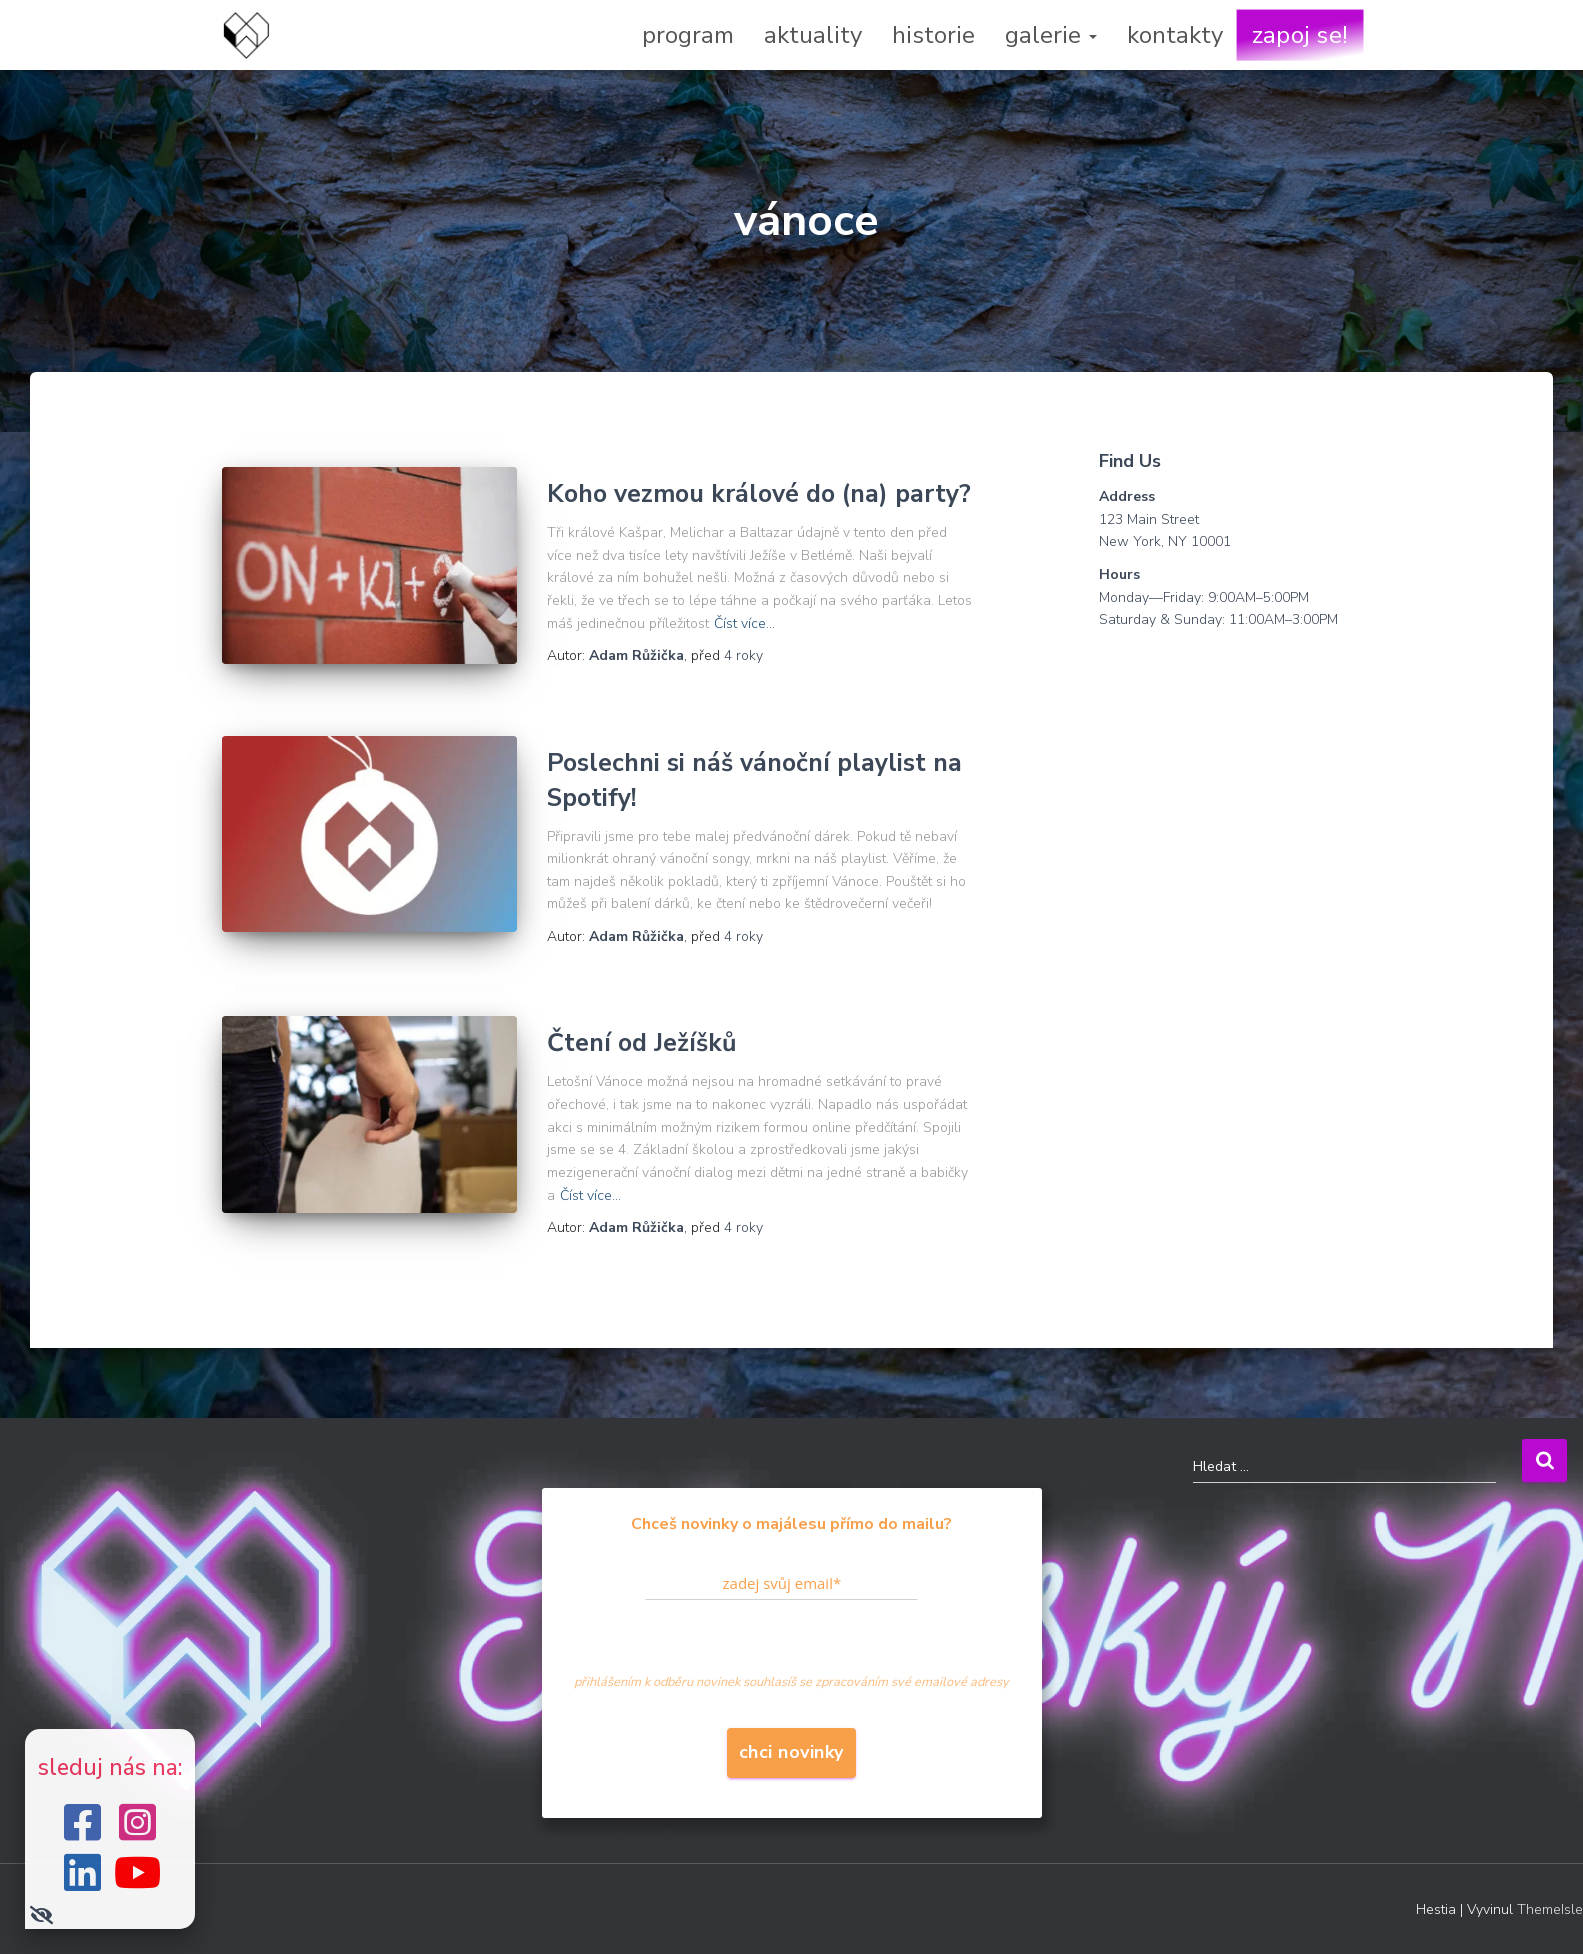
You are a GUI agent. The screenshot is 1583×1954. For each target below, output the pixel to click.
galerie (1051, 35)
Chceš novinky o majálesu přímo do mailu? (791, 1524)
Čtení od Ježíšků (641, 1043)
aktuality (813, 35)
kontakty (1175, 35)
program (688, 35)
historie (933, 35)
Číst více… (744, 623)
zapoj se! (1300, 35)
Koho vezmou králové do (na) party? (759, 494)
